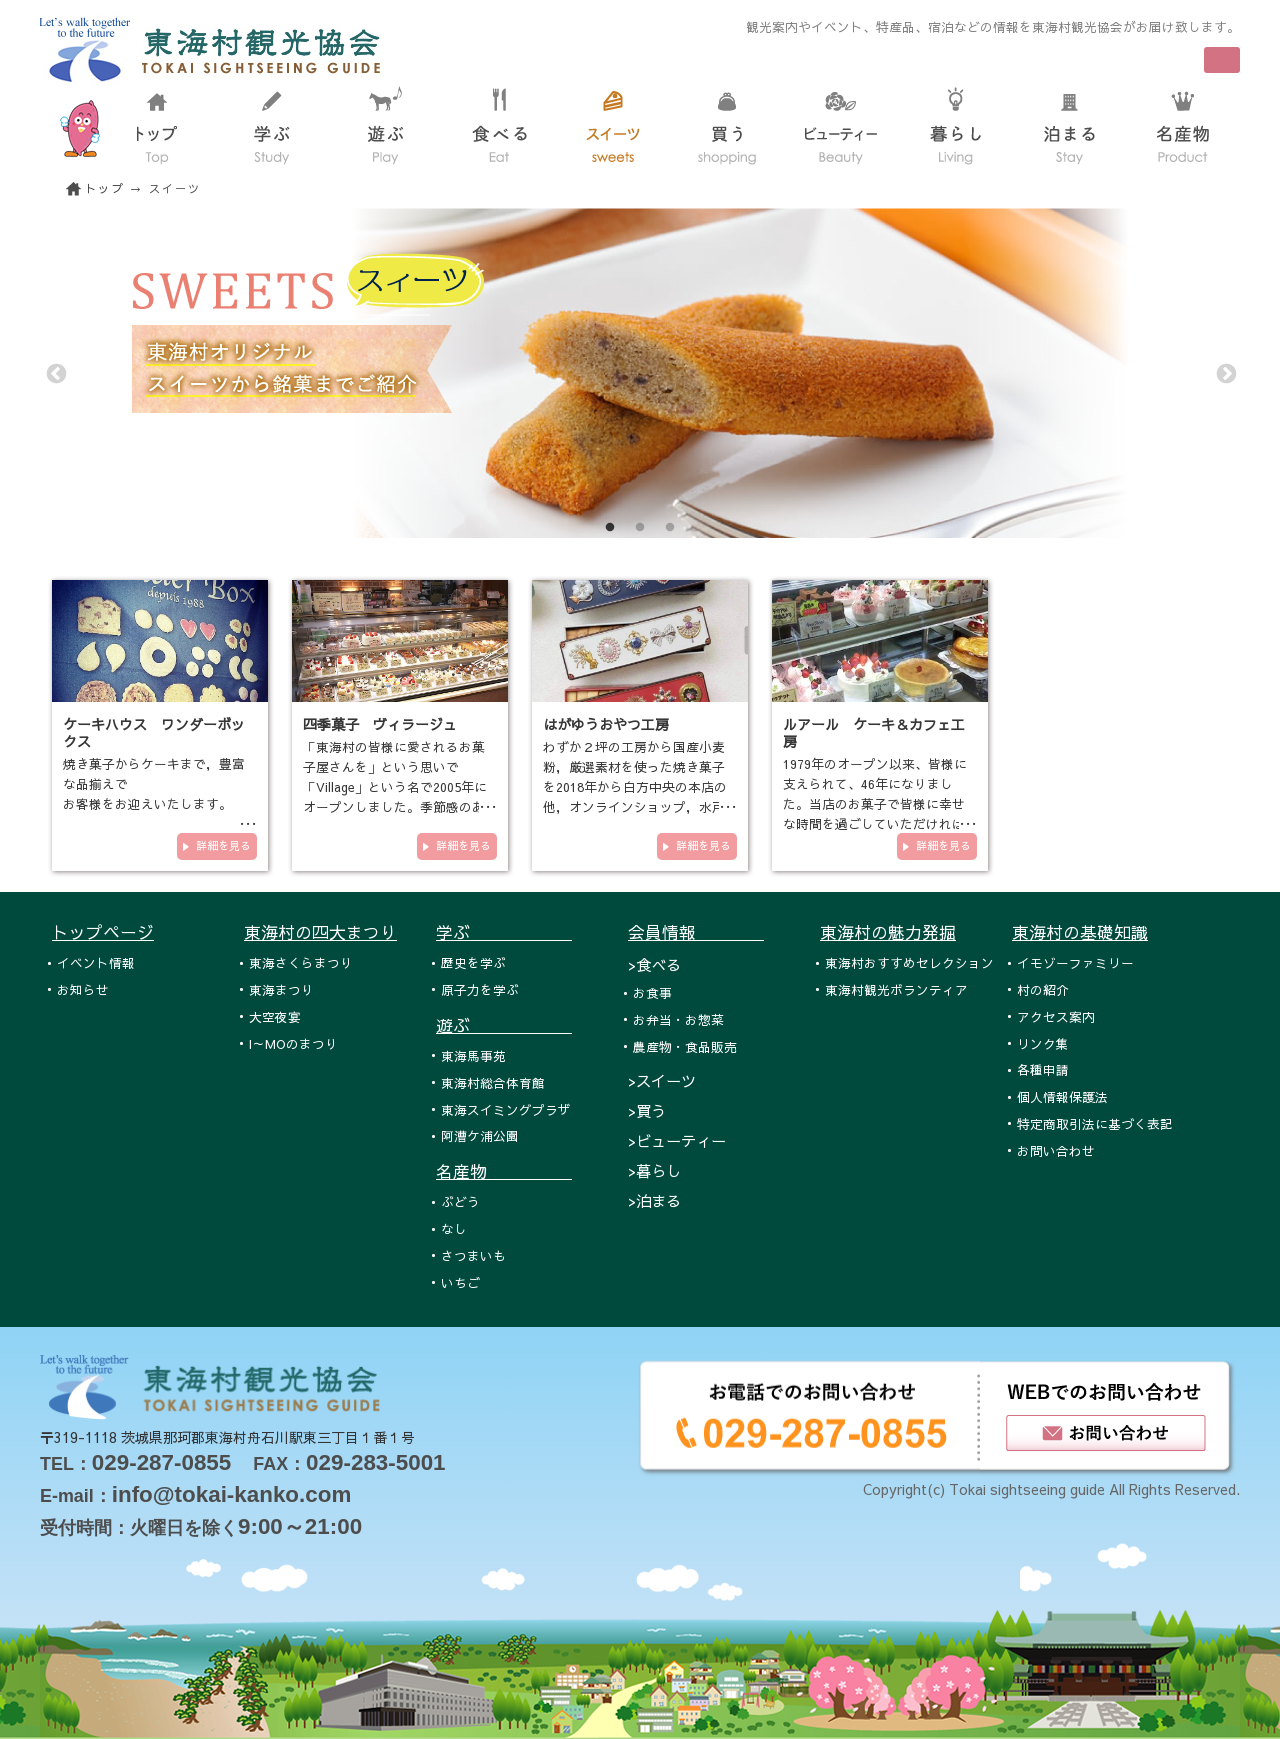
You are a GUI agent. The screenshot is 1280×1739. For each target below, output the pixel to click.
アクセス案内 (1056, 1016)
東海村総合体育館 (493, 1082)
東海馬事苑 (473, 1055)
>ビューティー (677, 1140)
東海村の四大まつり (320, 932)
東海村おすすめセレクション (909, 962)
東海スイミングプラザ (506, 1109)
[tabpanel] (640, 373)
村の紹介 (1043, 989)
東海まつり (281, 989)
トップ (105, 188)
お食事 (652, 992)
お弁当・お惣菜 (678, 1019)
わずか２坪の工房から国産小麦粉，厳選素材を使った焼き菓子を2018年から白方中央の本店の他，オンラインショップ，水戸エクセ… (635, 786)
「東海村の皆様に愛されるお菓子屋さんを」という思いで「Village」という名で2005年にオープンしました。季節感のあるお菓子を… (395, 786)
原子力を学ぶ (480, 989)
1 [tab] (610, 528)
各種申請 (1043, 1069)
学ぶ (504, 932)
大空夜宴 (275, 1016)
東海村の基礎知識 (1080, 932)
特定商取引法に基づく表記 (1095, 1123)
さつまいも (473, 1255)
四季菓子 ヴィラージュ (380, 724)
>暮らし (654, 1170)
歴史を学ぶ (473, 962)
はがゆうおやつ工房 (606, 724)
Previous (55, 373)
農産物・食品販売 (685, 1046)
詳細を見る (223, 845)
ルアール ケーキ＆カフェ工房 (874, 732)
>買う (647, 1110)
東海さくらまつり (301, 962)
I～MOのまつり (293, 1043)
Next (1225, 373)
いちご (460, 1282)
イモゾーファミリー (1075, 962)
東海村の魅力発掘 (888, 932)
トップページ (103, 932)
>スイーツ (662, 1080)
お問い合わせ (1056, 1150)
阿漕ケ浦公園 (480, 1135)
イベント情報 (96, 962)
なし (454, 1228)
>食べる (654, 964)
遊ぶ (504, 1025)
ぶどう (460, 1201)
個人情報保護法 (1062, 1096)
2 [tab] (640, 528)
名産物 (504, 1171)
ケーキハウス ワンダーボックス (154, 732)
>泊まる (654, 1200)
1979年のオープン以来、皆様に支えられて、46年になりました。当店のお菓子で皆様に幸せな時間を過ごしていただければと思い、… (875, 803)
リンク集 (1043, 1043)
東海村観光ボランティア (896, 989)
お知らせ (83, 989)
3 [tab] (670, 528)
